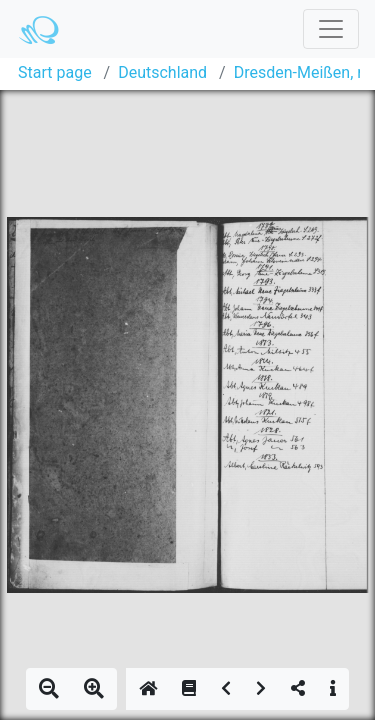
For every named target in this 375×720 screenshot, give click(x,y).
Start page (55, 72)
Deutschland (162, 72)
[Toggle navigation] (331, 29)
